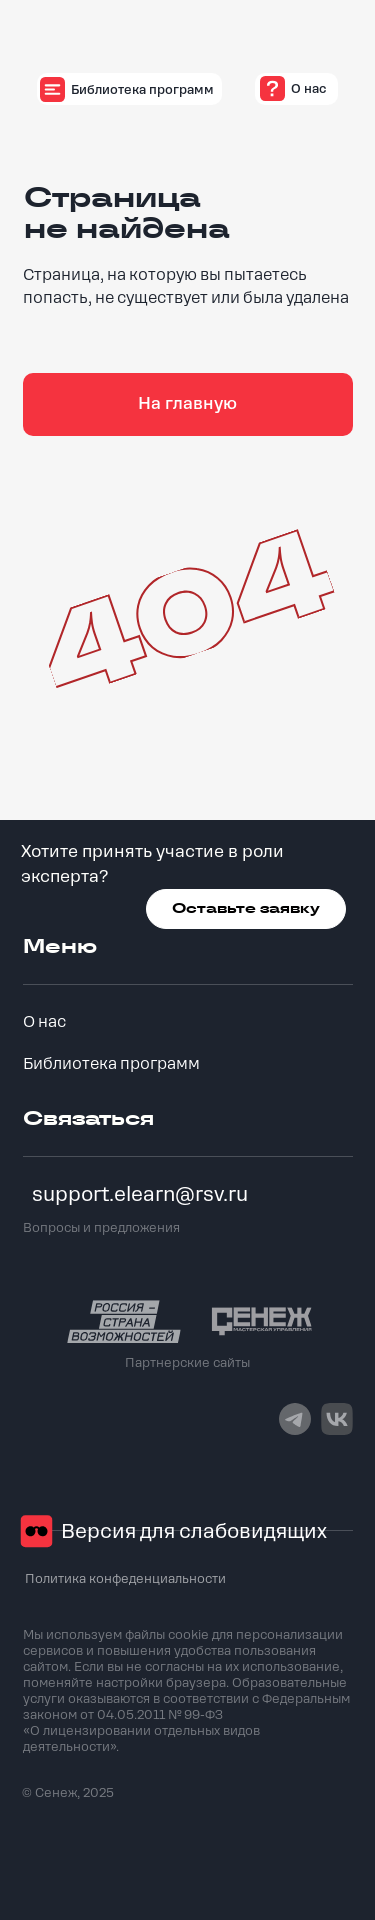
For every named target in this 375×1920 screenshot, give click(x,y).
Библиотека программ (111, 1064)
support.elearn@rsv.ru (140, 1194)
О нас (44, 1022)
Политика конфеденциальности (125, 1579)
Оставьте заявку (246, 908)
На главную (187, 403)
